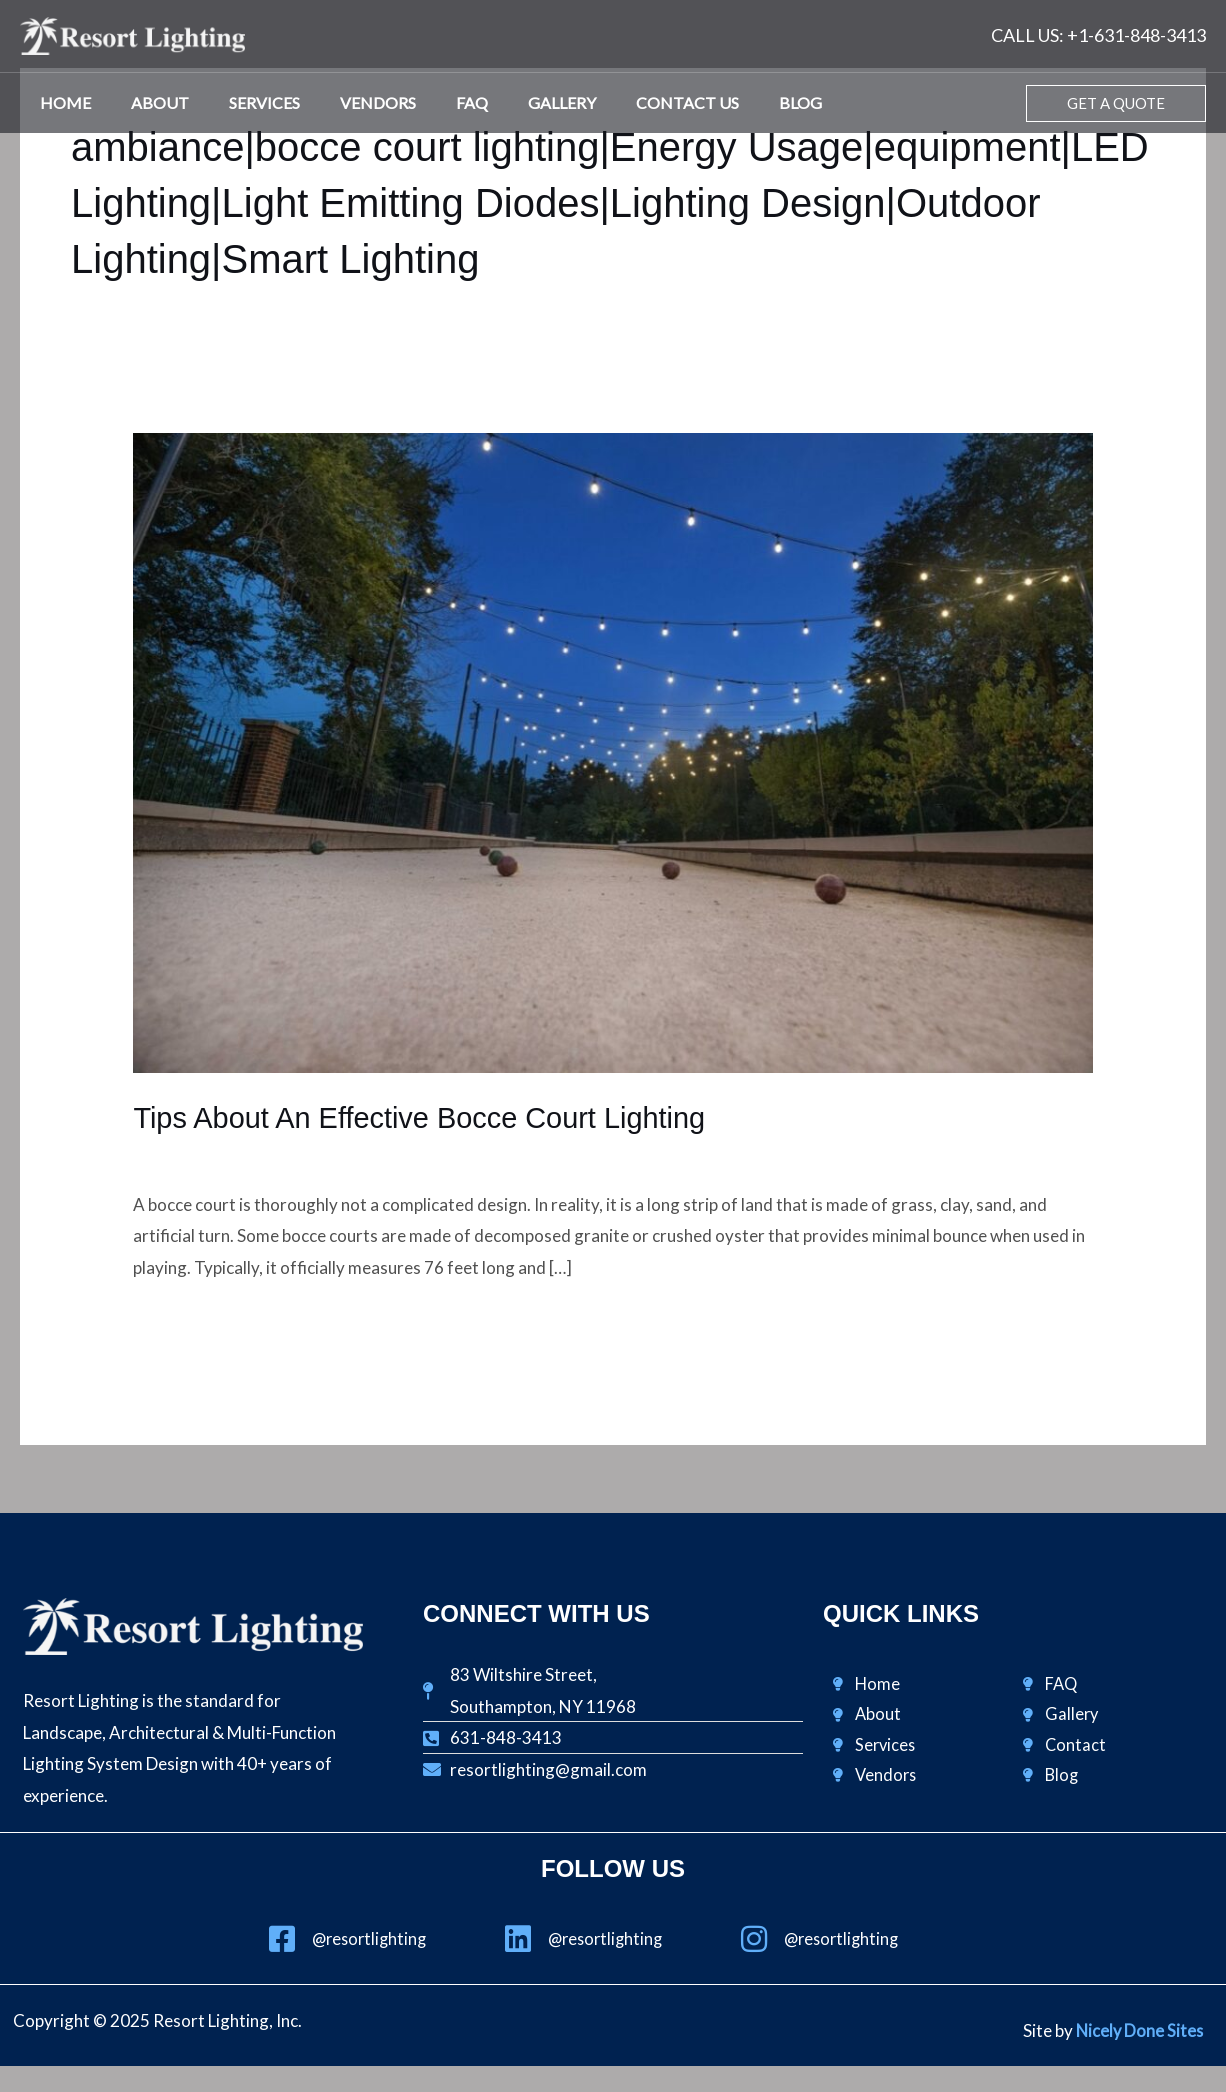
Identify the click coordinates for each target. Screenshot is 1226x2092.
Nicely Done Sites (1138, 2031)
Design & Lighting (198, 1154)
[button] (1116, 103)
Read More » (180, 1321)
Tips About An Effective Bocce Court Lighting (430, 1117)
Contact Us (635, 102)
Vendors (350, 102)
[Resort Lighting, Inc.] (132, 33)
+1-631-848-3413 (1136, 35)
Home (61, 102)
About (148, 102)
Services (244, 102)
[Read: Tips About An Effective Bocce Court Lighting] (612, 750)
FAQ (436, 102)
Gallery (518, 102)
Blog (740, 102)
